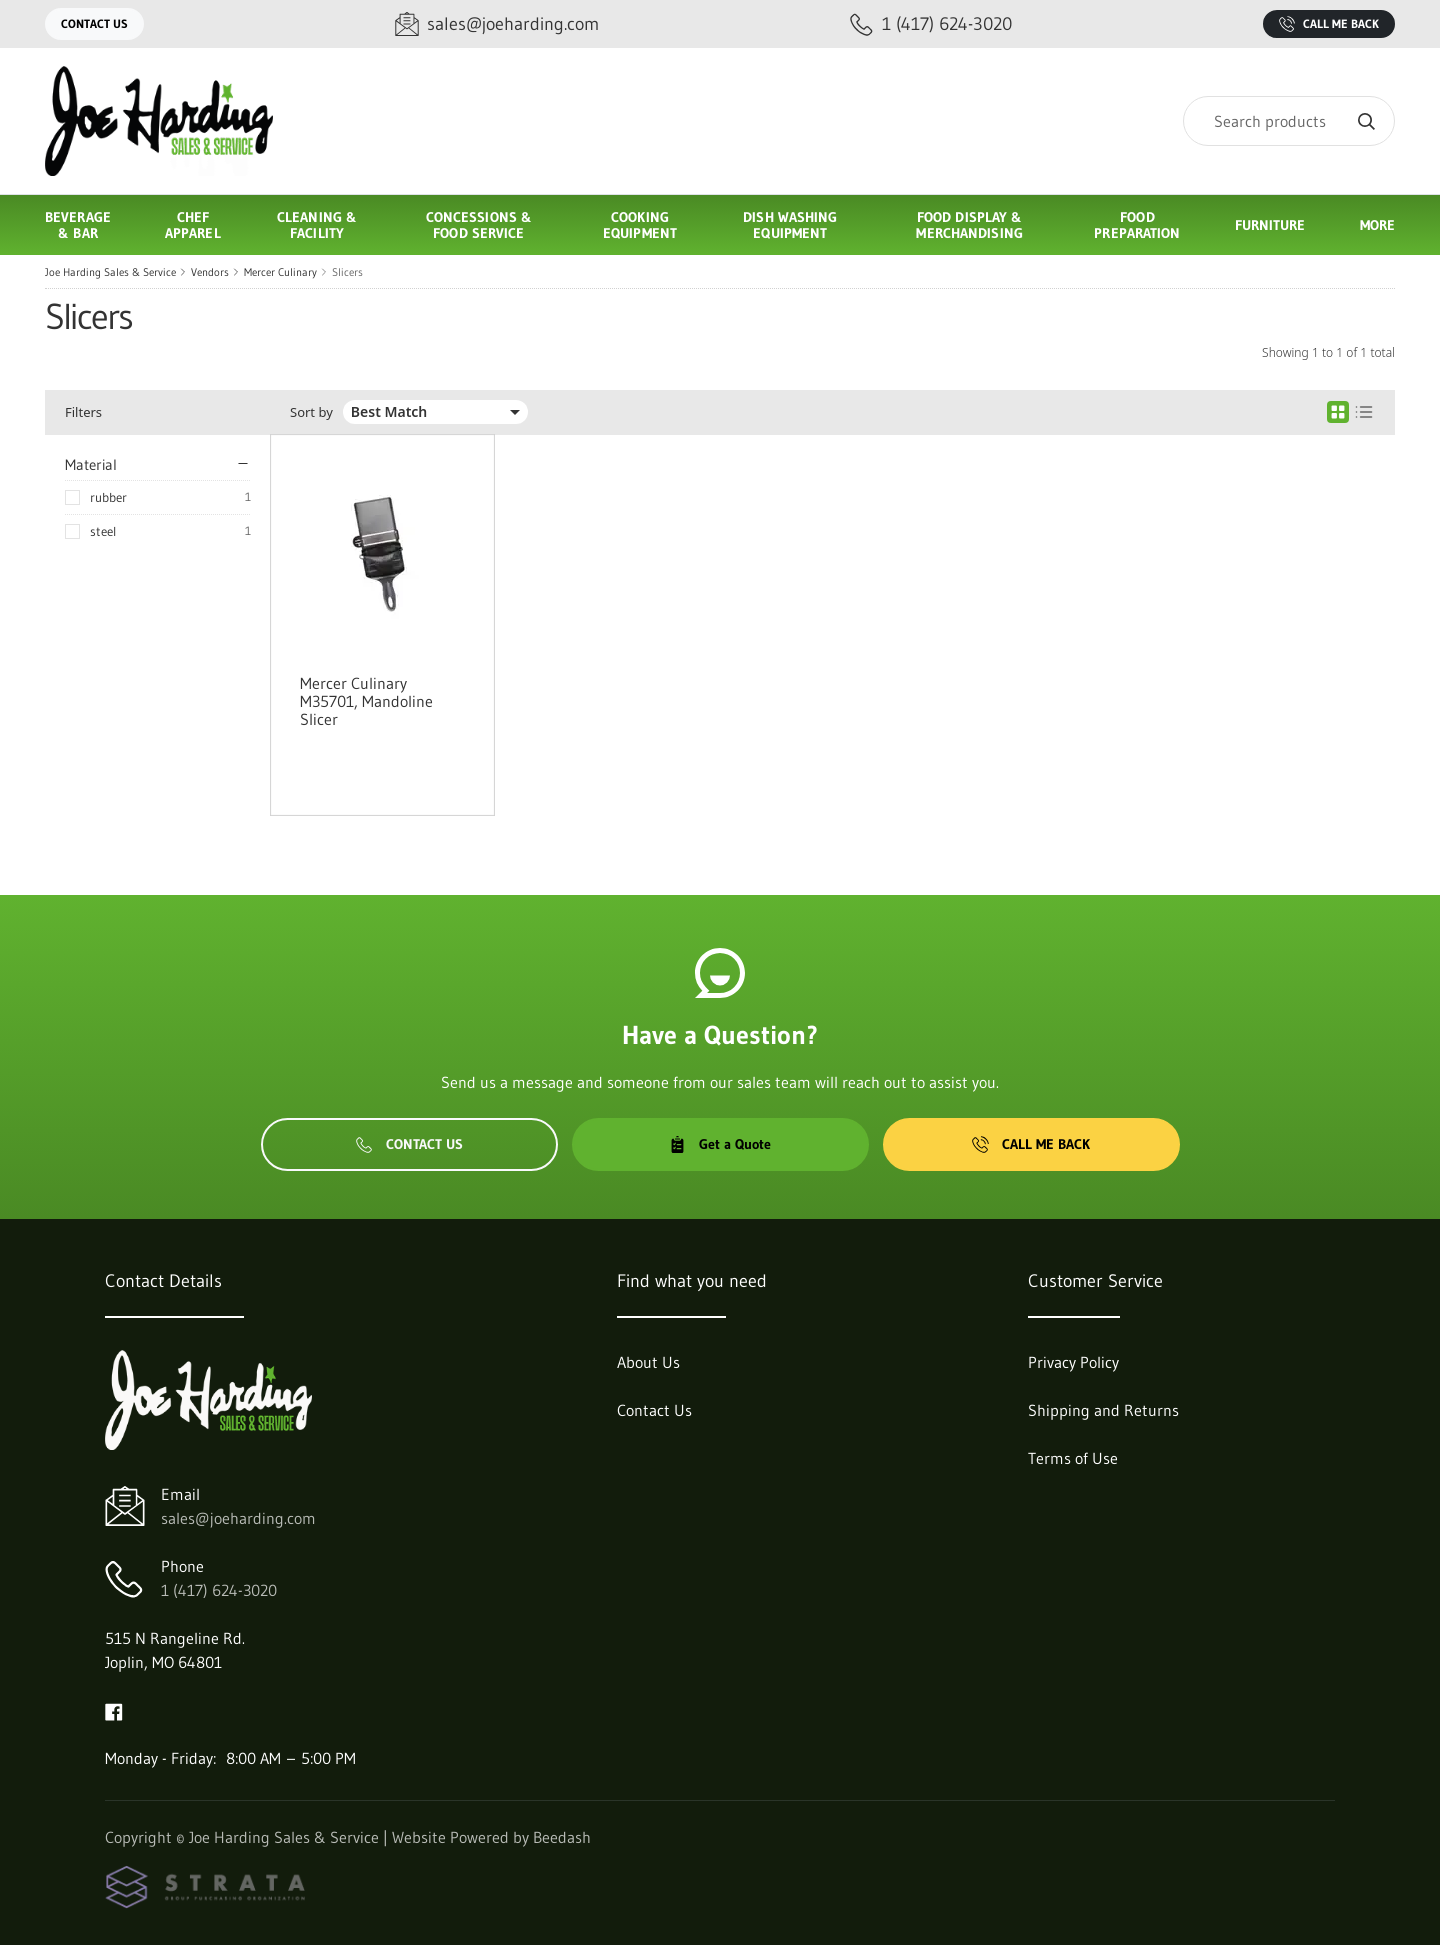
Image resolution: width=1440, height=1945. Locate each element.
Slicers (347, 272)
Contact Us (94, 23)
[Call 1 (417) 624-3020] (931, 24)
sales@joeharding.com (238, 1518)
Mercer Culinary (280, 272)
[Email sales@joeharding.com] (497, 24)
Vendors (210, 272)
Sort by (311, 412)
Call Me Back (1329, 24)
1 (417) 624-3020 (219, 1590)
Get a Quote (720, 1144)
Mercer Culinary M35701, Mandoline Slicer (366, 701)
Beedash (562, 1837)
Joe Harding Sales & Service (110, 272)
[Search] (1289, 121)
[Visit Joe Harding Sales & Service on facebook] (114, 1710)
